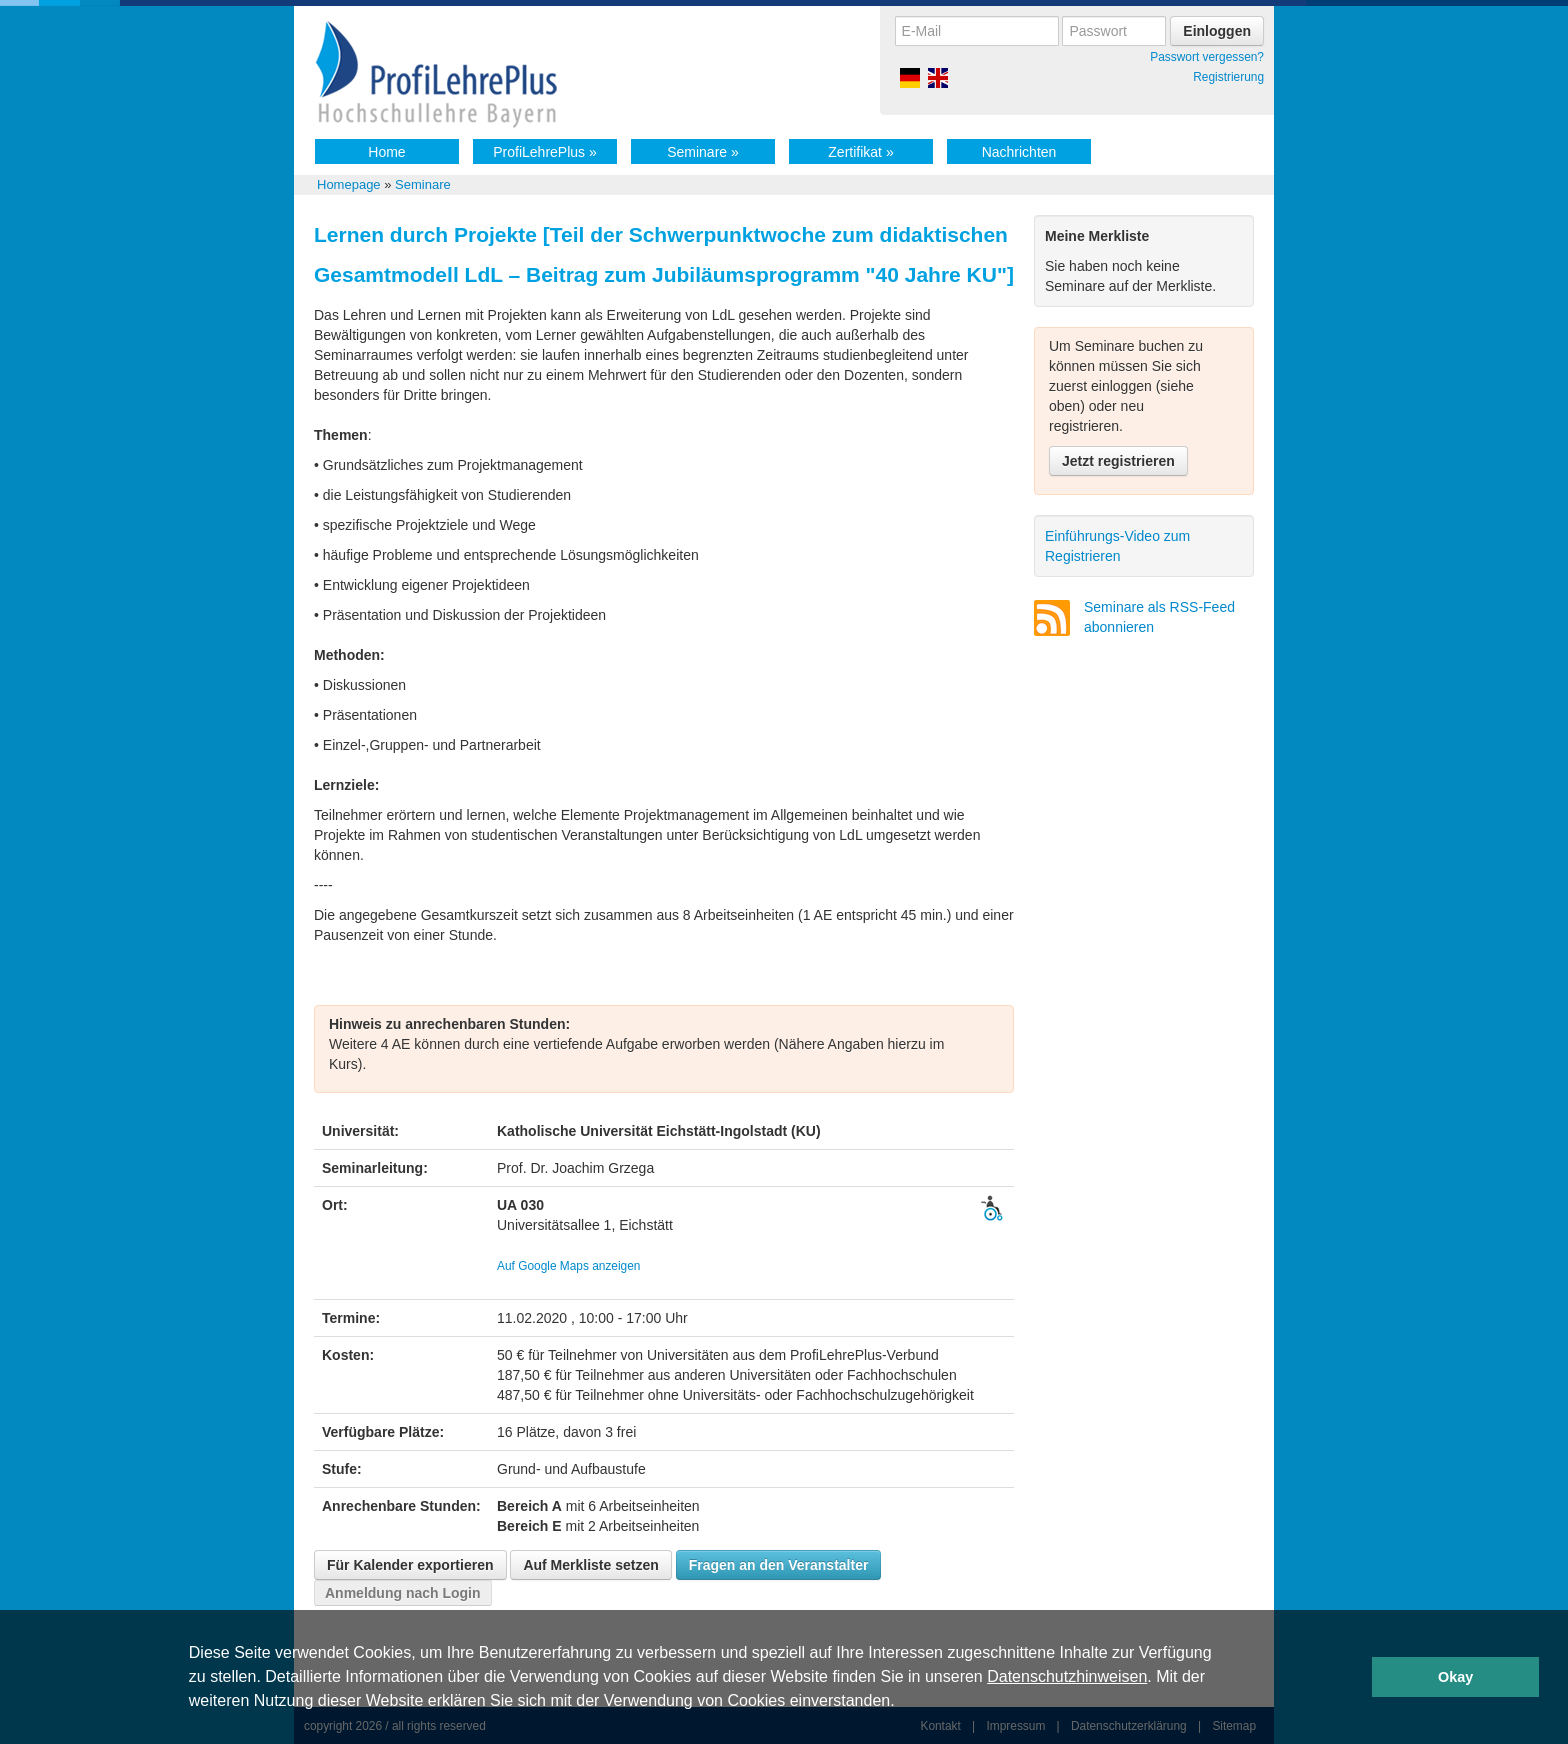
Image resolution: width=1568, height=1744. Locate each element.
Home (386, 152)
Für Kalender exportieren (410, 1565)
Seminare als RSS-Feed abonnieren (1159, 617)
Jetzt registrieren (1118, 461)
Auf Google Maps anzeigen (568, 1266)
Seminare (703, 152)
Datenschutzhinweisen (1067, 1676)
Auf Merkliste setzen (590, 1565)
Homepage (349, 184)
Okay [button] (1455, 1677)
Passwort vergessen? (1207, 57)
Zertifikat (860, 152)
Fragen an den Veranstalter (779, 1565)
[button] (902, 1703)
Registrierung (1228, 77)
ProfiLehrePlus (545, 152)
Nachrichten (1019, 152)
